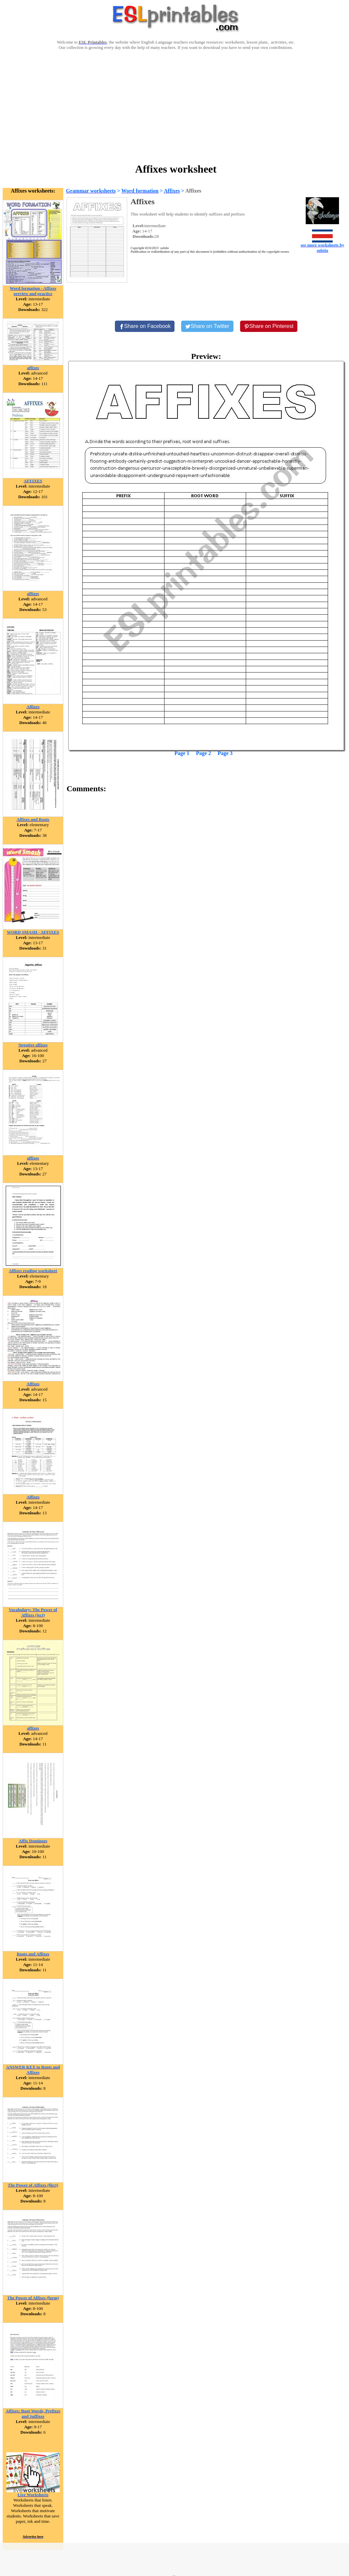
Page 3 (224, 753)
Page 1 (181, 753)
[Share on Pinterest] (269, 326)
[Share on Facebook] (145, 326)
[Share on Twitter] (207, 326)
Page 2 (203, 753)
